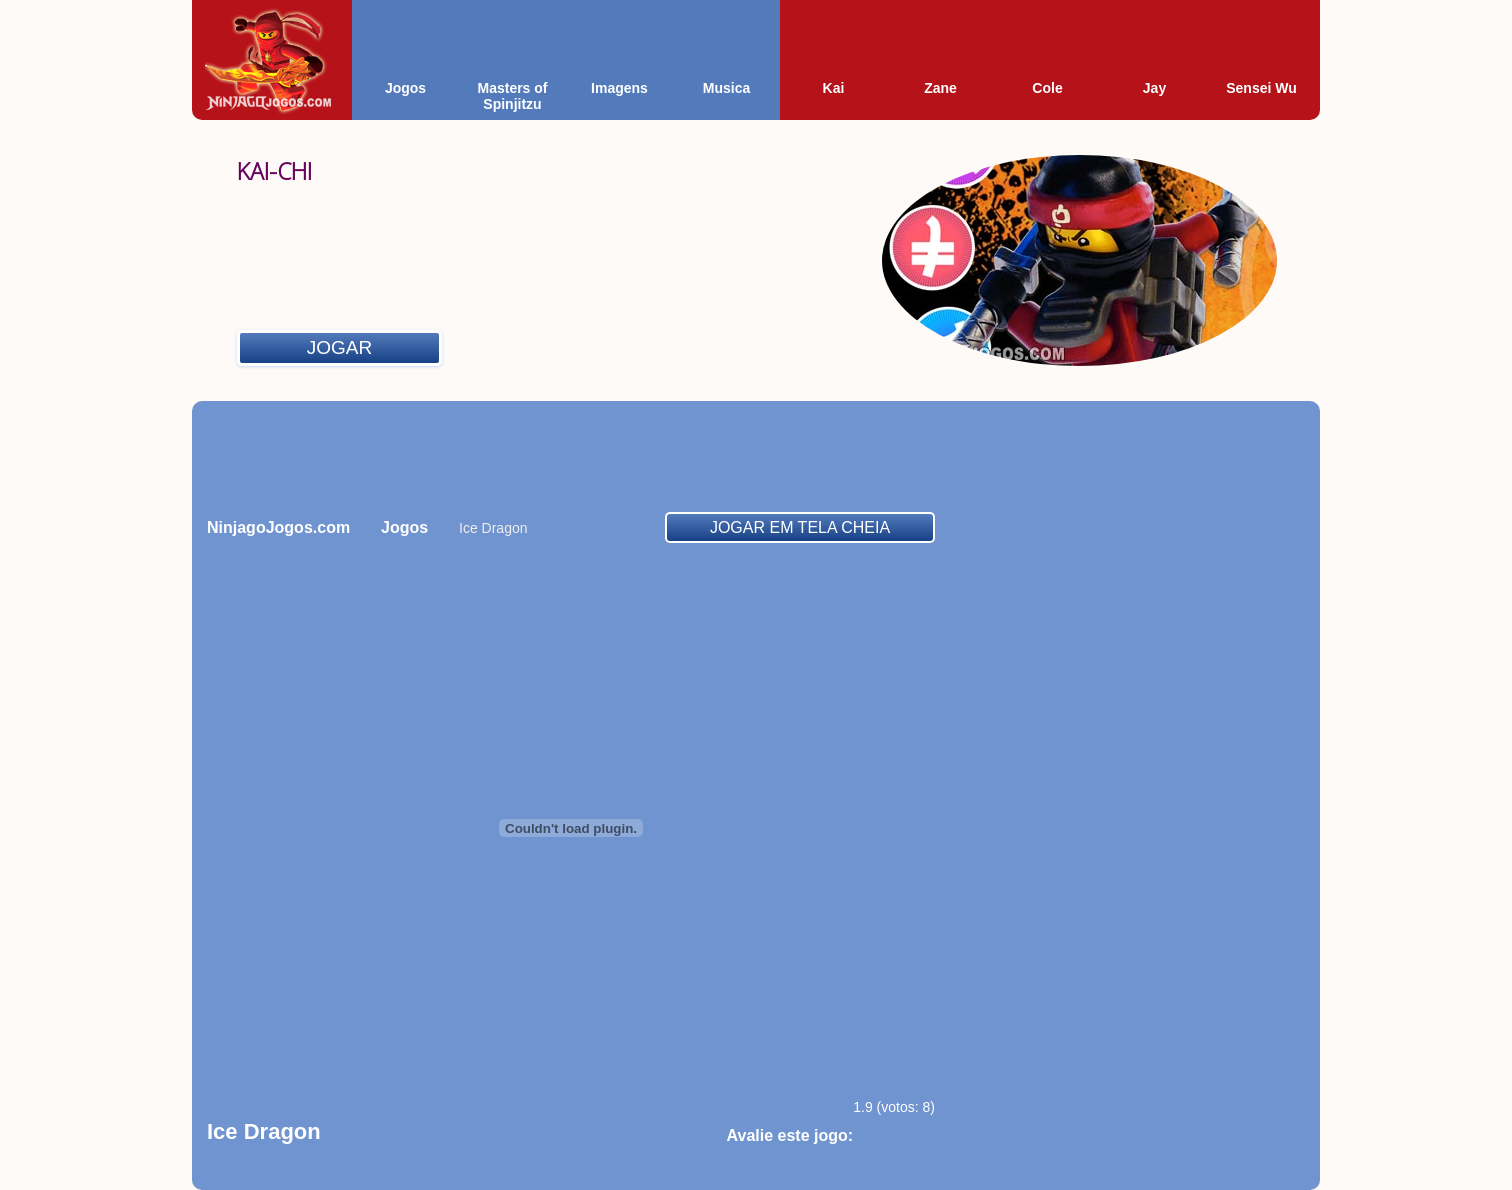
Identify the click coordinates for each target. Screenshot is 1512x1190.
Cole (1047, 88)
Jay (1154, 88)
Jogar (339, 347)
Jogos (405, 88)
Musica (726, 88)
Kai (834, 88)
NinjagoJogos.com (278, 527)
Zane (940, 88)
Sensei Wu (1261, 88)
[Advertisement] (756, 456)
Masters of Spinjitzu (512, 96)
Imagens (619, 88)
